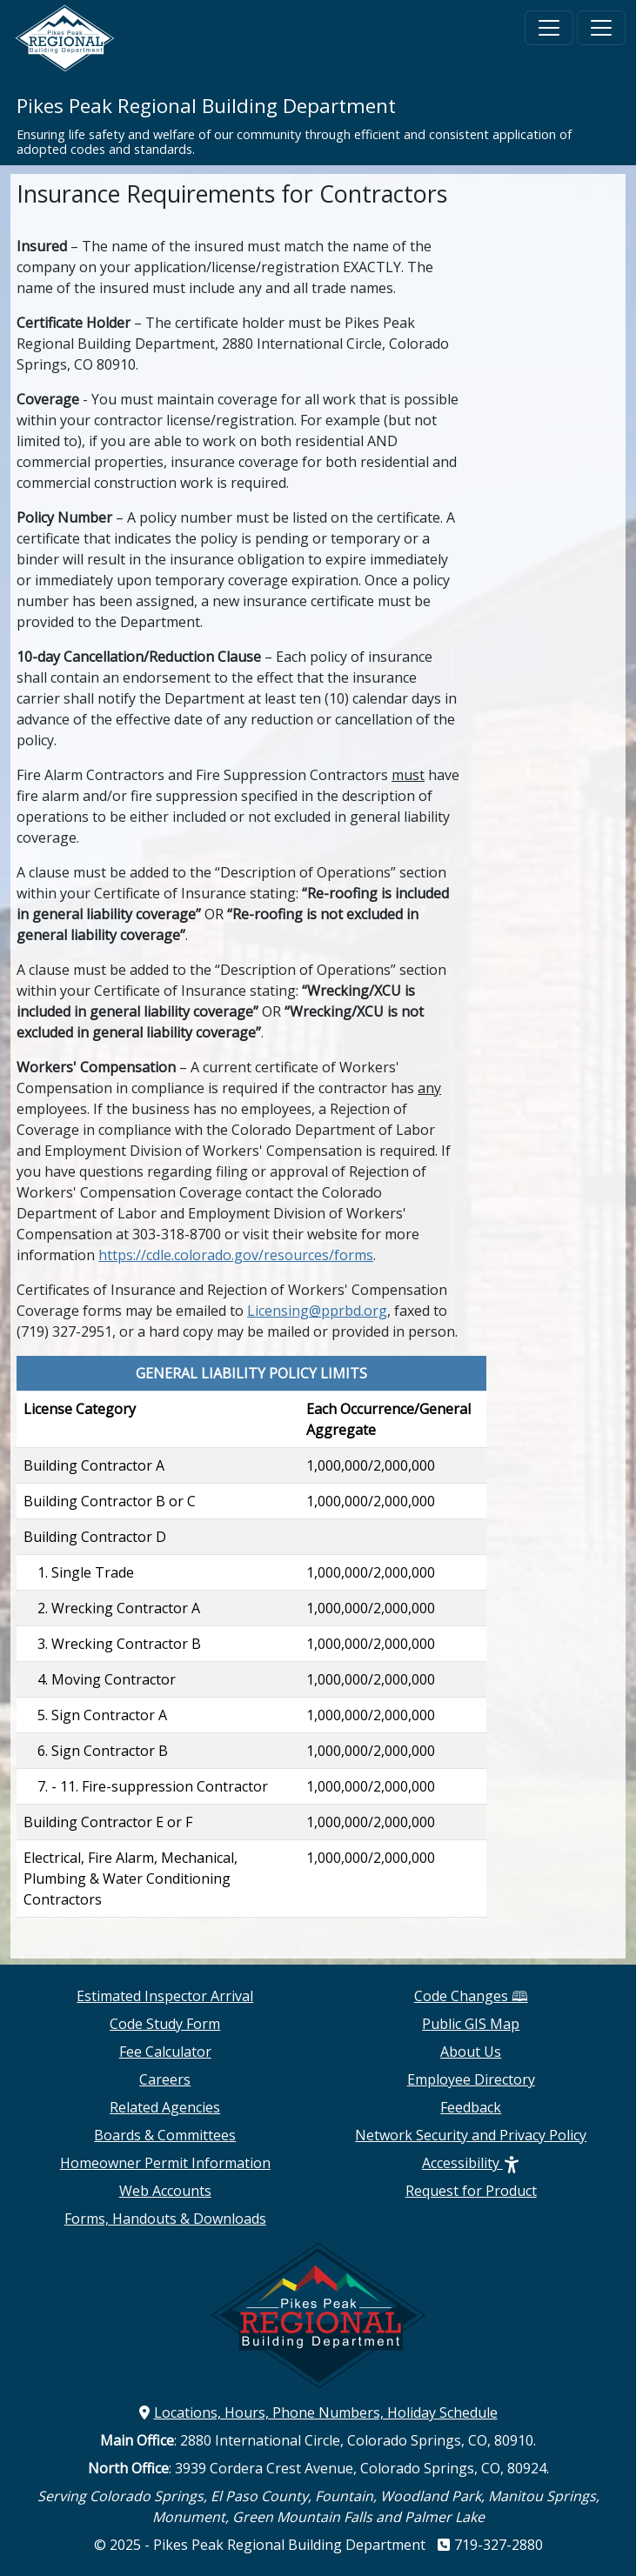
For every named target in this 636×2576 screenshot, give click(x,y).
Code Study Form (165, 2023)
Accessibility (471, 2162)
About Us (470, 2051)
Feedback (470, 2107)
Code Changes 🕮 (471, 1995)
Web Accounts (165, 2190)
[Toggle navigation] (549, 27)
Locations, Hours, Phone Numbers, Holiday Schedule (318, 2412)
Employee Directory (471, 2079)
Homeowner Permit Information (165, 2162)
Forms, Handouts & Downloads (165, 2218)
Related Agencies (165, 2107)
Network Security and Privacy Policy (470, 2135)
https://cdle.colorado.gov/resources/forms (235, 1255)
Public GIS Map (470, 2023)
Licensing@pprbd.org (317, 1310)
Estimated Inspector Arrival (165, 1995)
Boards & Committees (165, 2135)
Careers (165, 2079)
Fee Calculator (165, 2051)
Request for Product (471, 2190)
